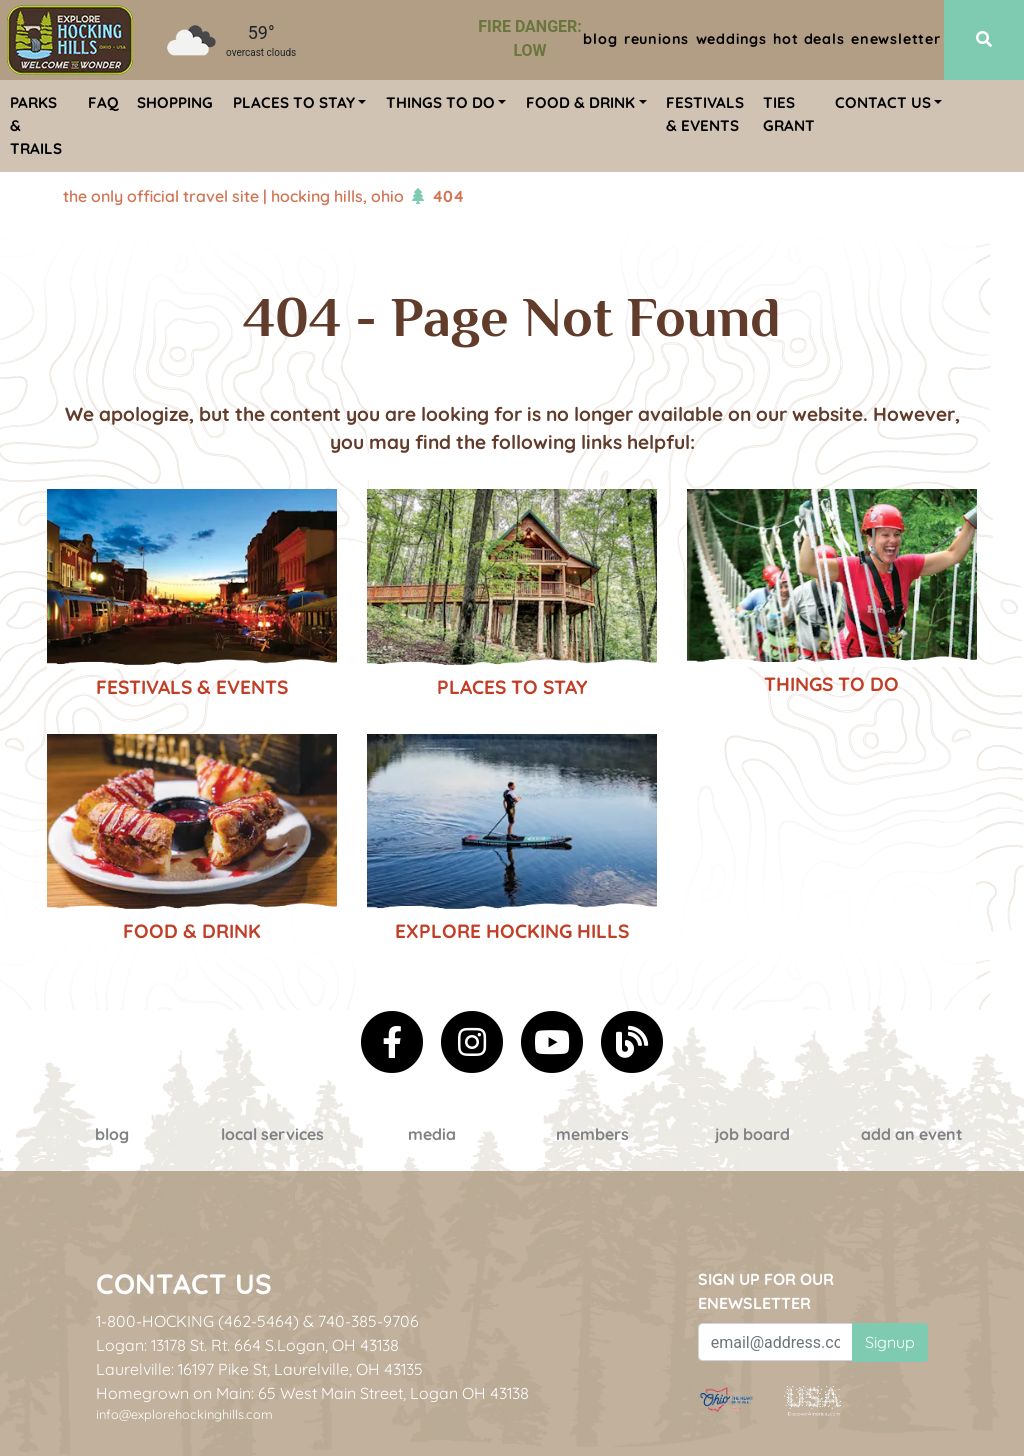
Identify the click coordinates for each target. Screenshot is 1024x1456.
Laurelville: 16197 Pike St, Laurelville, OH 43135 (259, 1369)
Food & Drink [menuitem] (580, 102)
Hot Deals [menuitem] (808, 39)
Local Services (272, 1134)
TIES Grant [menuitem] (789, 114)
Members (592, 1134)
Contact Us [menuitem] (883, 102)
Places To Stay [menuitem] (294, 102)
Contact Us (184, 1283)
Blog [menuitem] (600, 39)
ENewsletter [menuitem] (896, 39)
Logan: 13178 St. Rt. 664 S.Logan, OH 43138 (247, 1345)
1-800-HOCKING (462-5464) (197, 1321)
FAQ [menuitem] (103, 102)
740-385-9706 (368, 1321)
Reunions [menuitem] (656, 39)
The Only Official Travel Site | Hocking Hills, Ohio (233, 196)
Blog (112, 1134)
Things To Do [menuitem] (440, 102)
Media (432, 1134)
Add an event (912, 1134)
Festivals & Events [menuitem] (705, 114)
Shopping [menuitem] (175, 102)
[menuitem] (70, 40)
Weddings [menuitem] (731, 39)
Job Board (752, 1134)
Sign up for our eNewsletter (766, 1291)
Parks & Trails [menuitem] (36, 125)
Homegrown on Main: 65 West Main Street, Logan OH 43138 (312, 1393)
